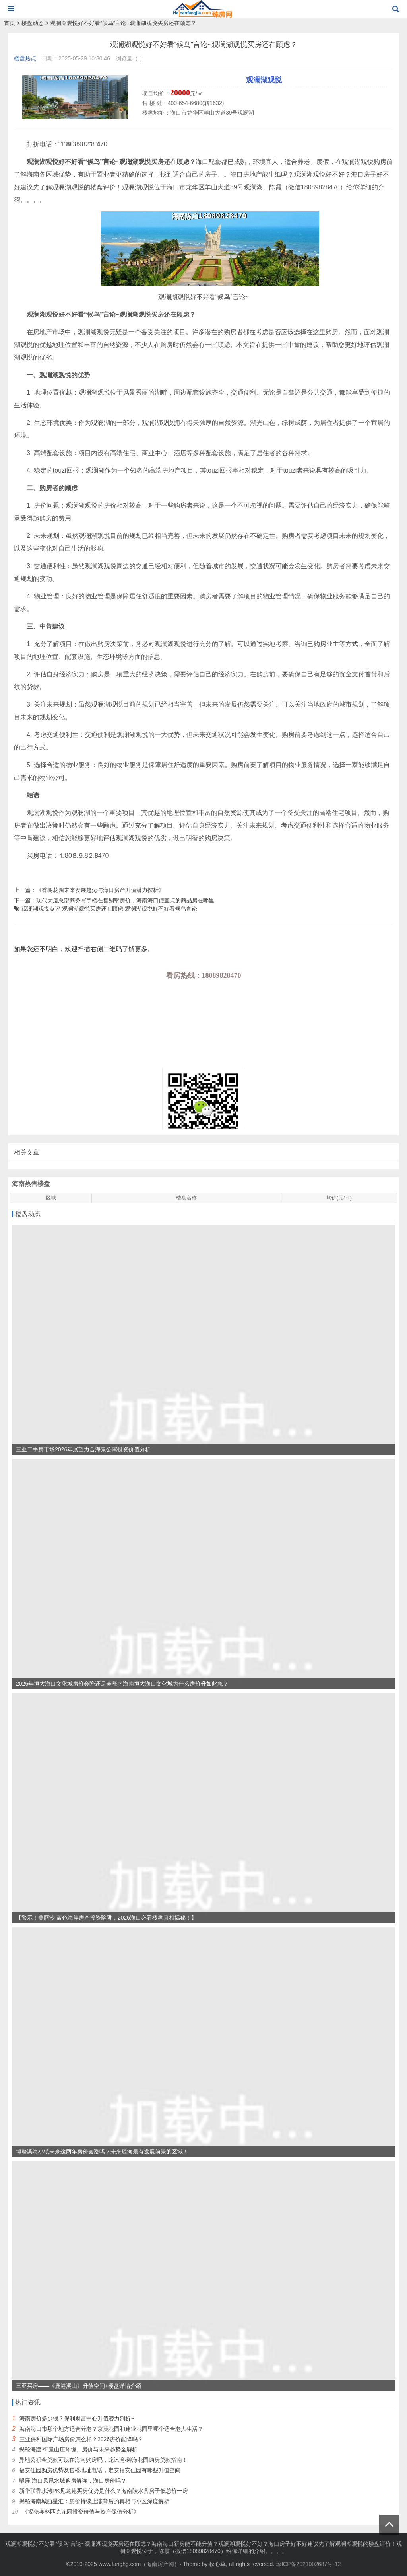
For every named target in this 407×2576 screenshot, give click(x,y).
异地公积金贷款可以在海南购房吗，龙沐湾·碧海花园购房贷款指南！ (103, 2460)
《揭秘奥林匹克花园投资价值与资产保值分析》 (80, 2511)
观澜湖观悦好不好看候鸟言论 (161, 908)
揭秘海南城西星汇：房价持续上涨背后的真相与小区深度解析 (94, 2501)
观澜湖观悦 (264, 80)
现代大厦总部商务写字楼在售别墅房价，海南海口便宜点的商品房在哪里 (125, 900)
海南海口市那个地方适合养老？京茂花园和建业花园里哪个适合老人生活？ (111, 2429)
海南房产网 (160, 2564)
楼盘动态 (32, 23)
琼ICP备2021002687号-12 (308, 2564)
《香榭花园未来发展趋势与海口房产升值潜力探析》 (100, 890)
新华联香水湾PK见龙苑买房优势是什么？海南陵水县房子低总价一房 (103, 2491)
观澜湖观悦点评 (40, 908)
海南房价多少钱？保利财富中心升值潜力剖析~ (76, 2418)
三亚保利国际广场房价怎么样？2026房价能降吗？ (81, 2439)
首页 (9, 23)
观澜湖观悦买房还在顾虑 (92, 908)
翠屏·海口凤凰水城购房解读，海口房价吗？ (72, 2480)
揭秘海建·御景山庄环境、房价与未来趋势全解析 (78, 2449)
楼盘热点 (25, 58)
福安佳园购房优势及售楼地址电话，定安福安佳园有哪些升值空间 (99, 2470)
